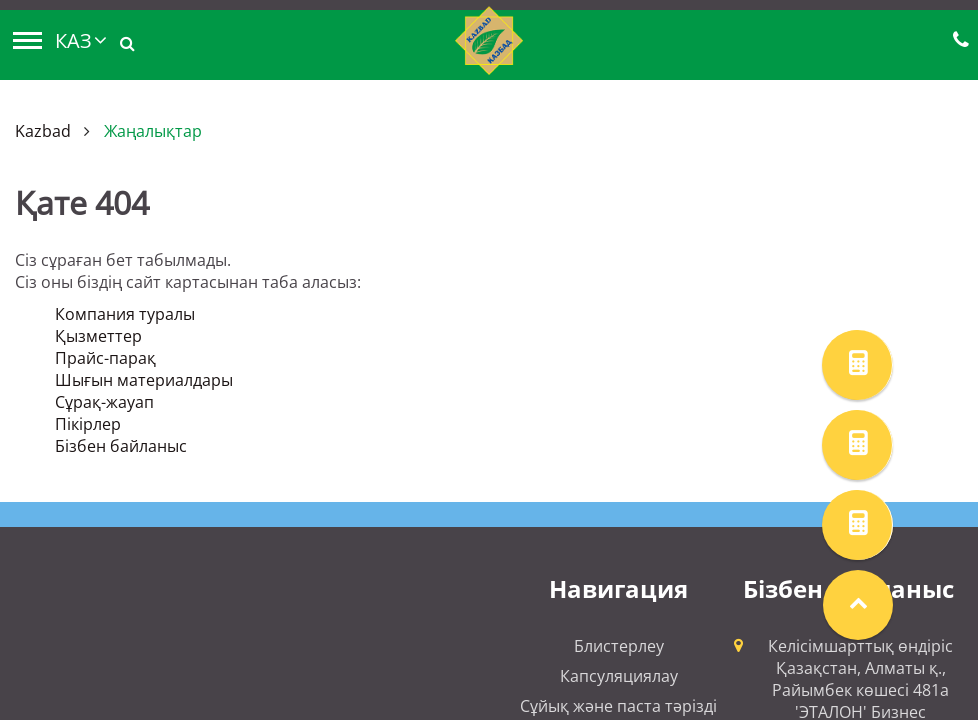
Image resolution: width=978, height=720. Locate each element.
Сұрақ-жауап (104, 402)
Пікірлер (88, 424)
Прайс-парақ (105, 358)
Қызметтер (98, 336)
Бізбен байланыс (121, 446)
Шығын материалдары (144, 380)
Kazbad (43, 131)
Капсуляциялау (619, 676)
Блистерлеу (619, 646)
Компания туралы (125, 314)
